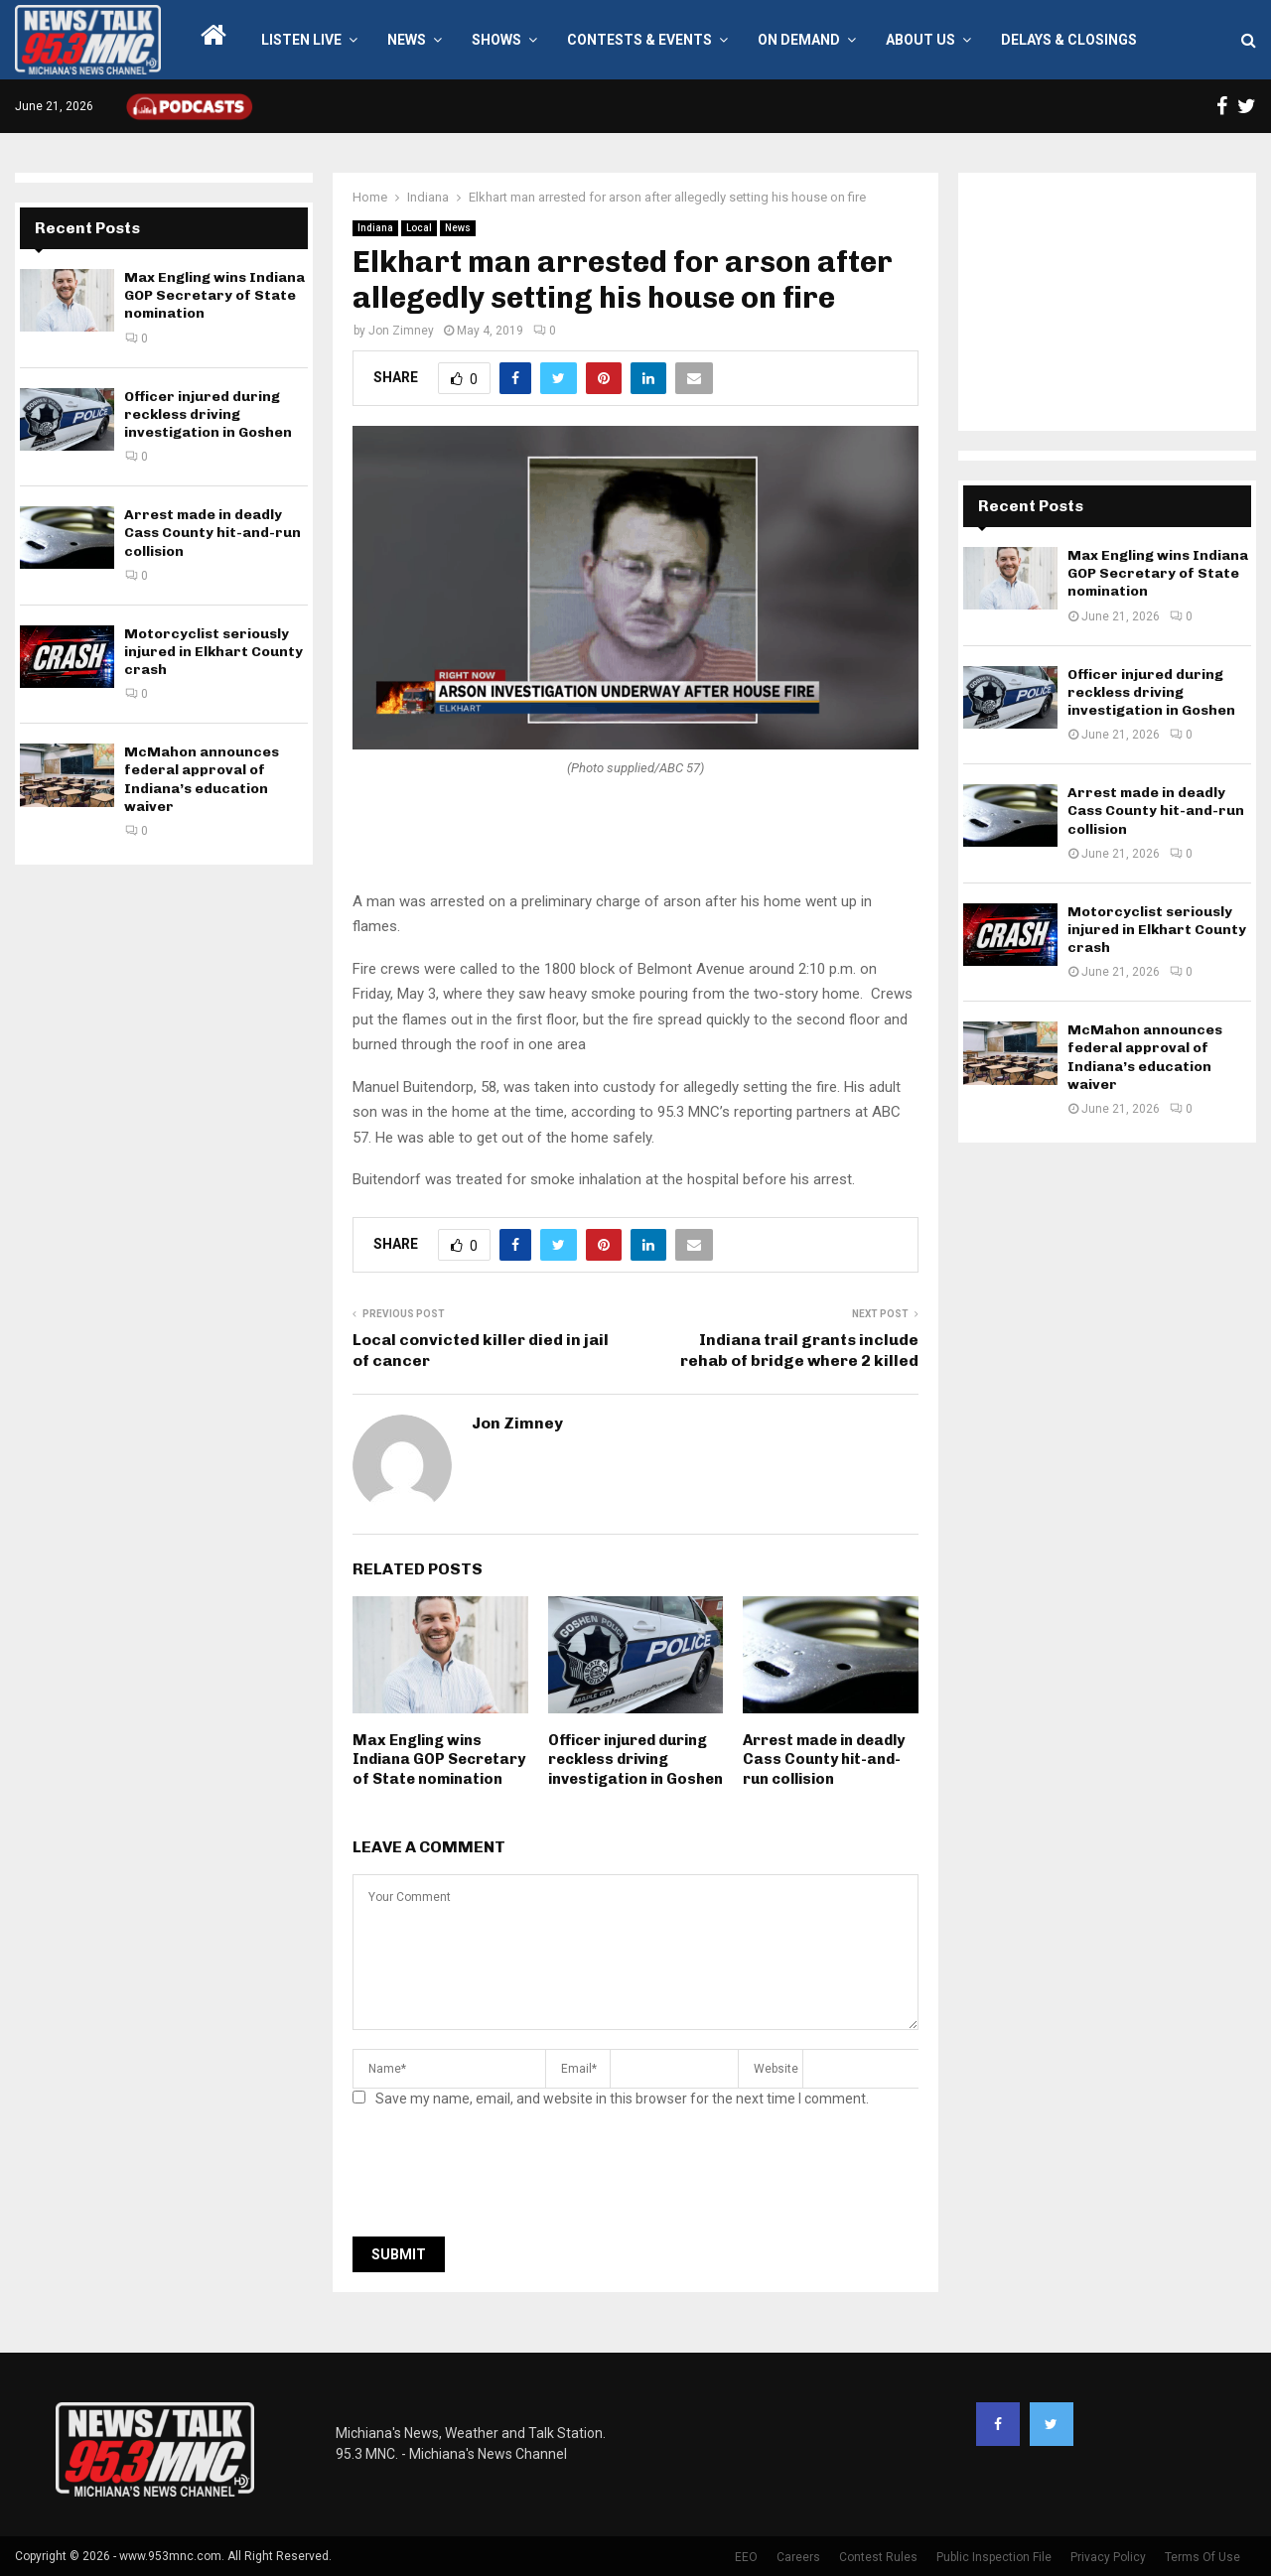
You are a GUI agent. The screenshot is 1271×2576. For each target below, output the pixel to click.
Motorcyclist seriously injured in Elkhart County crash (213, 651)
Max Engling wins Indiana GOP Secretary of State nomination (439, 1759)
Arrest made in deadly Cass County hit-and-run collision (824, 1759)
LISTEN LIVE (301, 40)
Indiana (375, 227)
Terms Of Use (1202, 2557)
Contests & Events (639, 40)
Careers (798, 2557)
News (406, 40)
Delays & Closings (1069, 40)
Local (419, 227)
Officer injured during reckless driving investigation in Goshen (635, 1759)
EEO (746, 2557)
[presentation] (503, 2178)
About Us (920, 40)
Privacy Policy (1108, 2557)
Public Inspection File (994, 2557)
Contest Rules (878, 2557)
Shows (496, 40)
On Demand (799, 40)
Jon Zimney (401, 331)
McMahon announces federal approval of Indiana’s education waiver (201, 779)
